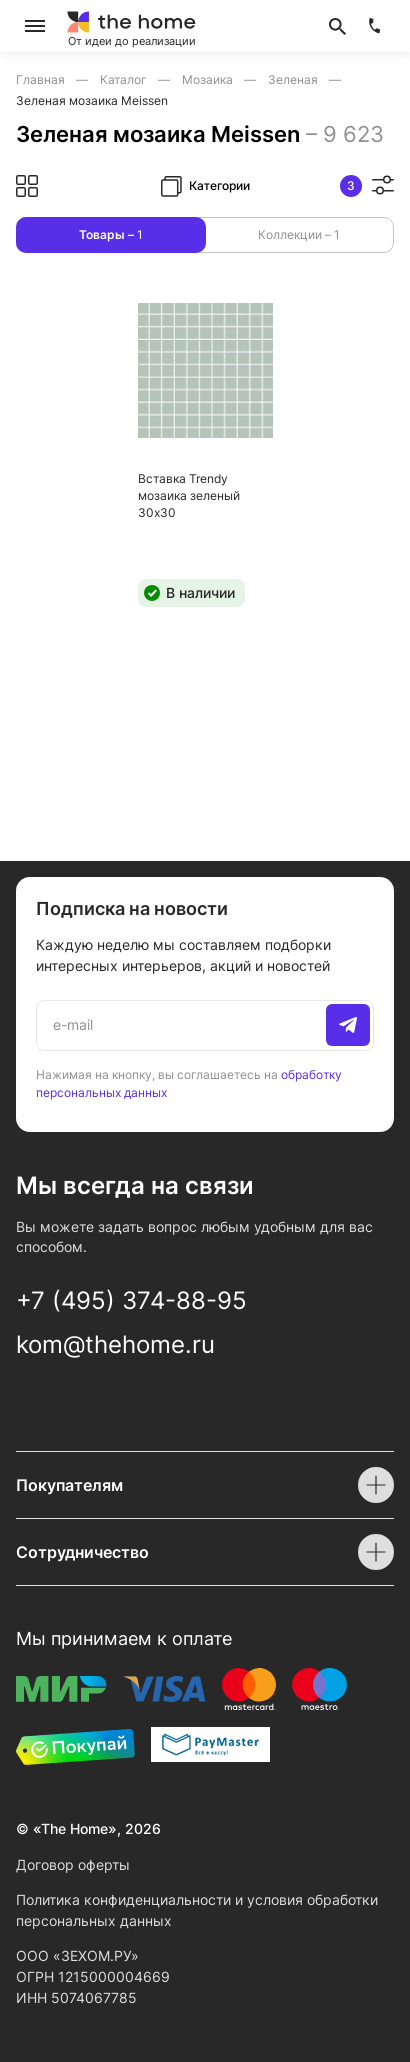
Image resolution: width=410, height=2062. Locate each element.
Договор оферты (73, 1864)
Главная (42, 79)
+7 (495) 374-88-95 (131, 1300)
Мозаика (209, 79)
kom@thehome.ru (115, 1344)
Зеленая (294, 79)
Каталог (125, 79)
